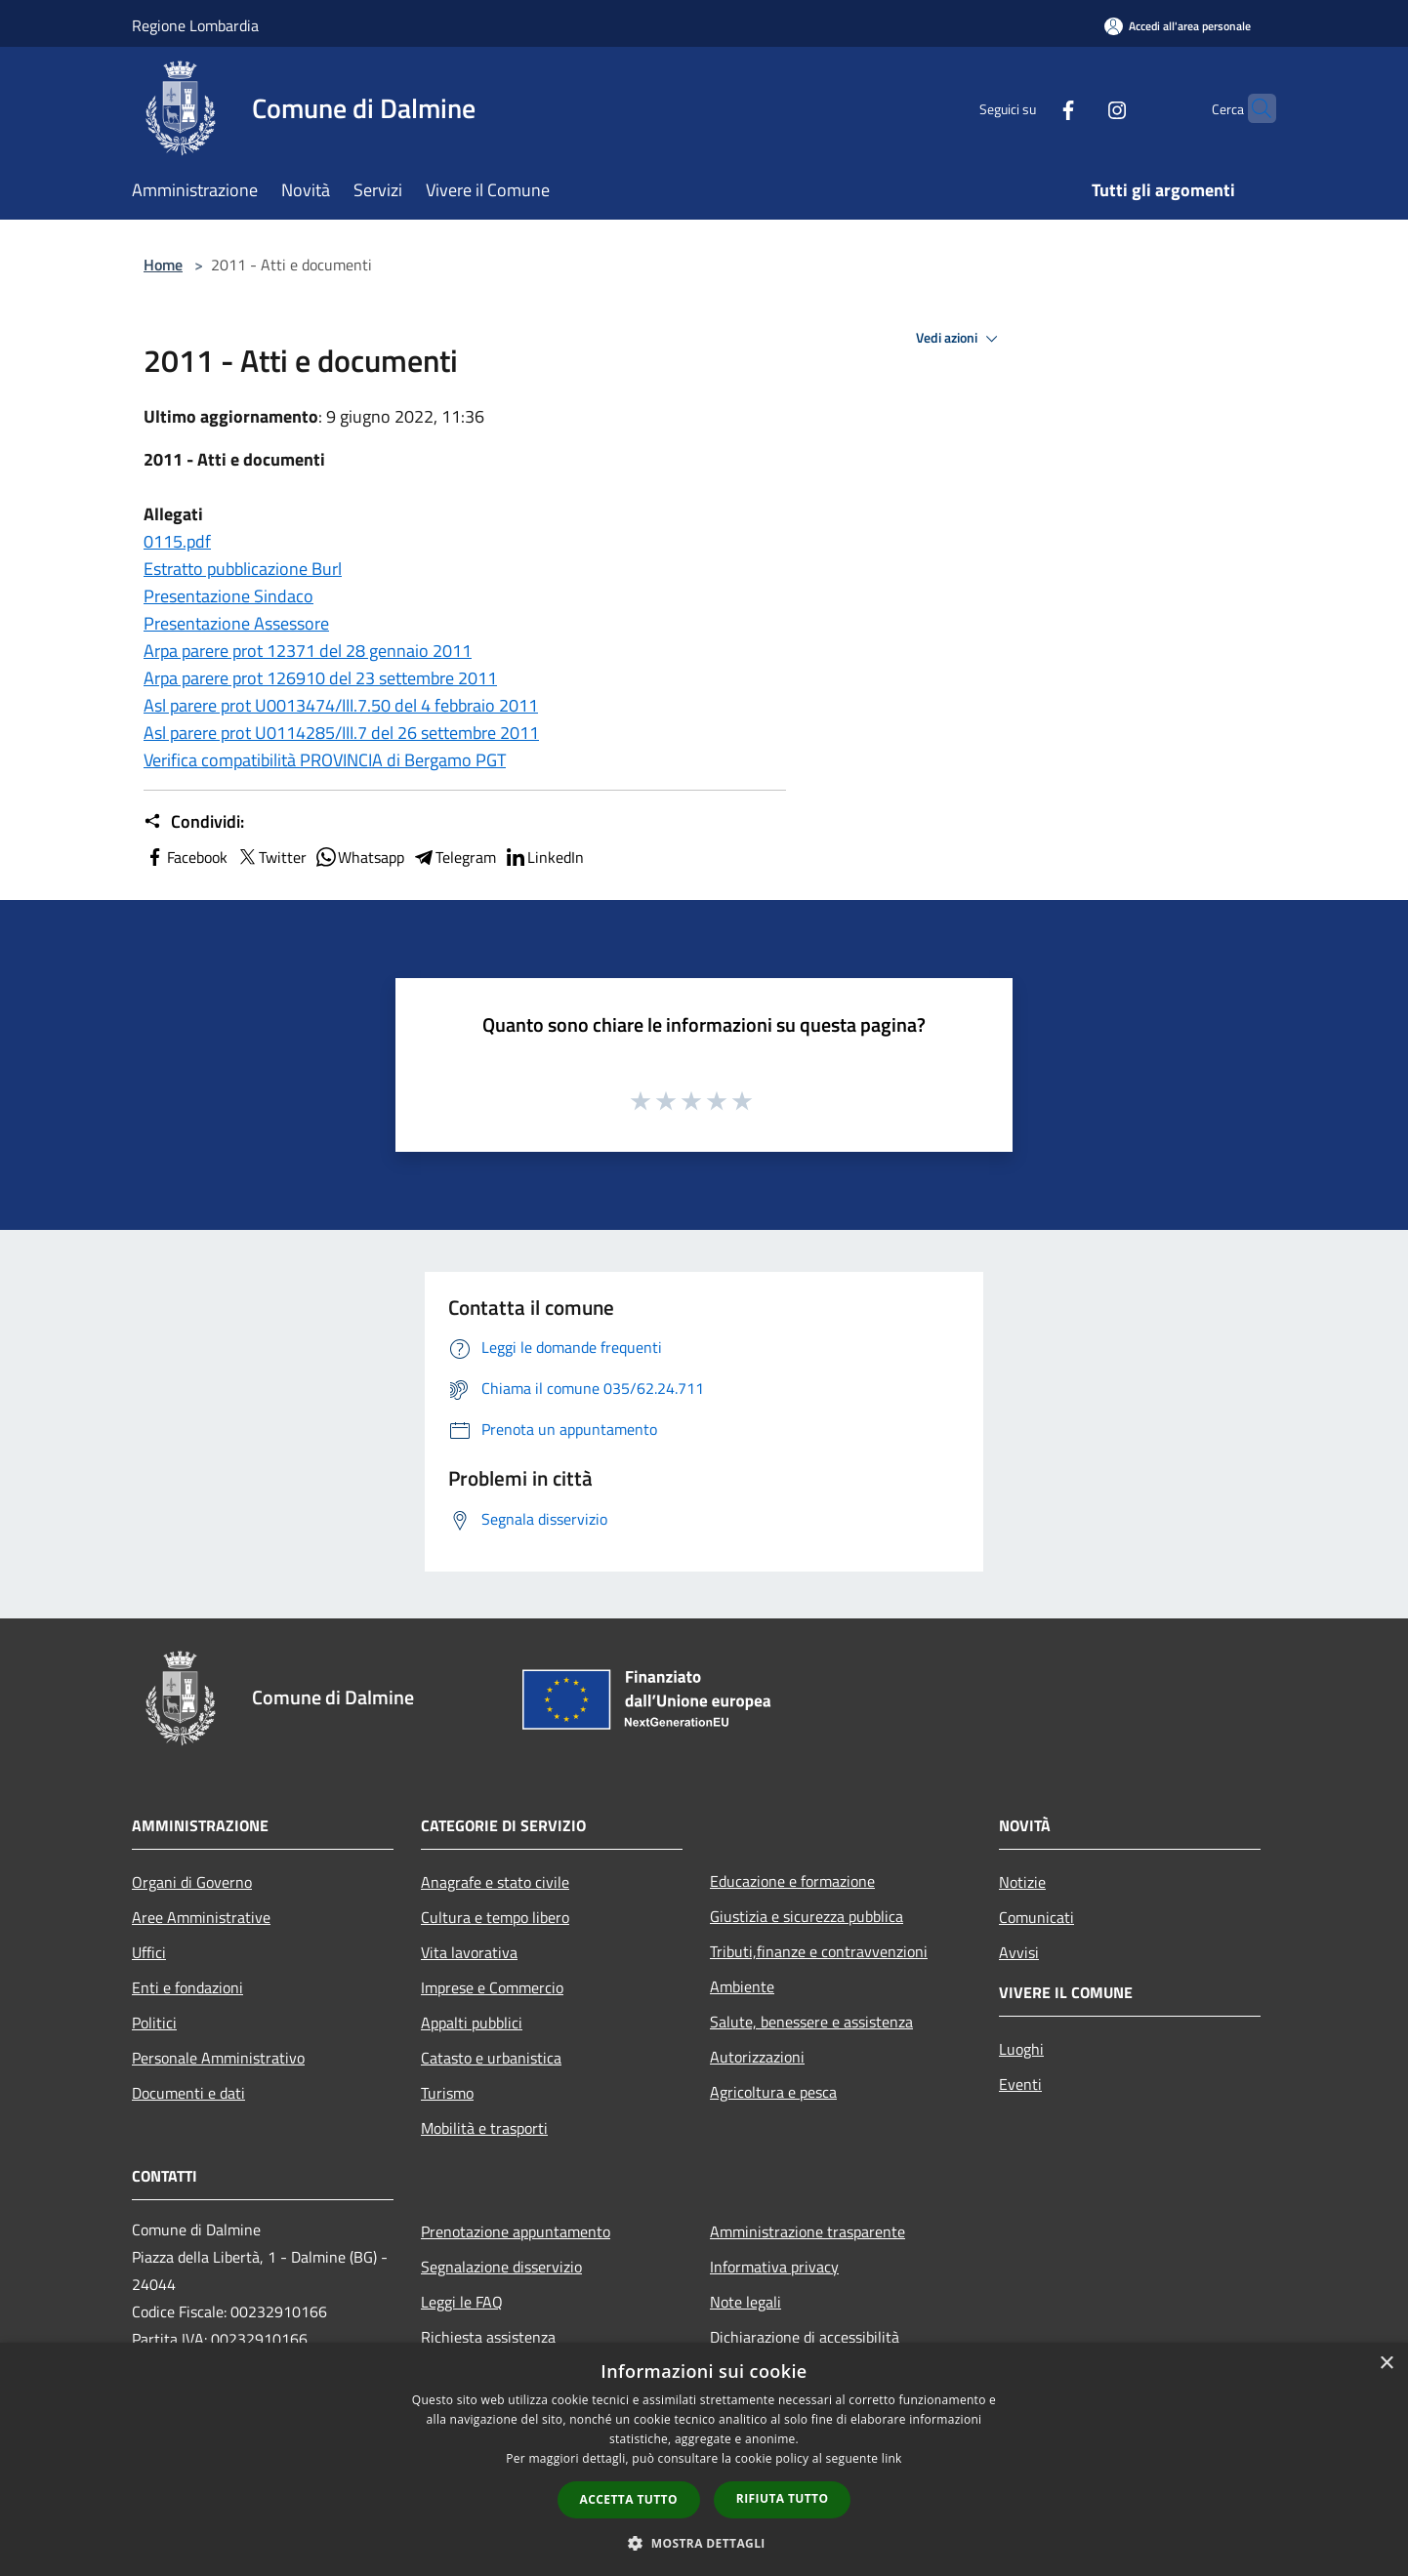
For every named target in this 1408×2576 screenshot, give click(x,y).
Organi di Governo (192, 1882)
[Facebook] (1030, 108)
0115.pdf (177, 541)
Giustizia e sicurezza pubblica (806, 1916)
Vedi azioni (960, 338)
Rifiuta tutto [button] (782, 2498)
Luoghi (1021, 2049)
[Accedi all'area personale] (1177, 26)
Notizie (1022, 1882)
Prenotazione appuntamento (515, 2231)
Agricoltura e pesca (773, 2092)
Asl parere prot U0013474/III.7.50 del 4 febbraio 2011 (341, 705)
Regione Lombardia (195, 25)
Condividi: (194, 822)
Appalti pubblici (471, 2022)
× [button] (1386, 2363)
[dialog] (704, 2459)
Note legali (745, 2301)
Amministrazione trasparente (807, 2231)
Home (163, 264)
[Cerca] (1252, 108)
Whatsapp (359, 857)
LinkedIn (544, 857)
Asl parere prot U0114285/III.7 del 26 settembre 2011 (341, 732)
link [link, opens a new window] (892, 2458)
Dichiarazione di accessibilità (804, 2337)
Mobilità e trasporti (484, 2128)
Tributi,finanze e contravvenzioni (819, 1951)
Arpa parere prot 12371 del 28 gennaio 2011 (308, 650)
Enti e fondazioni (187, 1987)
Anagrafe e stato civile (495, 1882)
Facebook (186, 857)
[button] (704, 2543)
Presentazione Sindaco (228, 596)
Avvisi (1019, 1952)
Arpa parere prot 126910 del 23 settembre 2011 (320, 678)
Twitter (271, 857)
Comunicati (1036, 1917)
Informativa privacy (774, 2266)
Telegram (454, 857)
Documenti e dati (188, 2093)
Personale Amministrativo (218, 2057)
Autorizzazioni (757, 2056)
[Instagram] (1078, 108)
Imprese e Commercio (492, 1987)
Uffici (149, 1952)
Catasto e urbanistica (491, 2057)
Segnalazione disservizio (501, 2266)
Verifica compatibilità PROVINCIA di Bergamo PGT (325, 760)
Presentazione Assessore (236, 623)
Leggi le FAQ (462, 2301)
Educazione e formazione (792, 1881)
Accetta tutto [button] (629, 2499)
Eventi (1020, 2084)
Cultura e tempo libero (495, 1917)
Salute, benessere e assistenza (811, 2021)
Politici (154, 2022)
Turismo (447, 2093)
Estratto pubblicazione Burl (243, 568)
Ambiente (742, 1986)
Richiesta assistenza (488, 2337)
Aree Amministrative (201, 1917)
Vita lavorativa (469, 1952)
